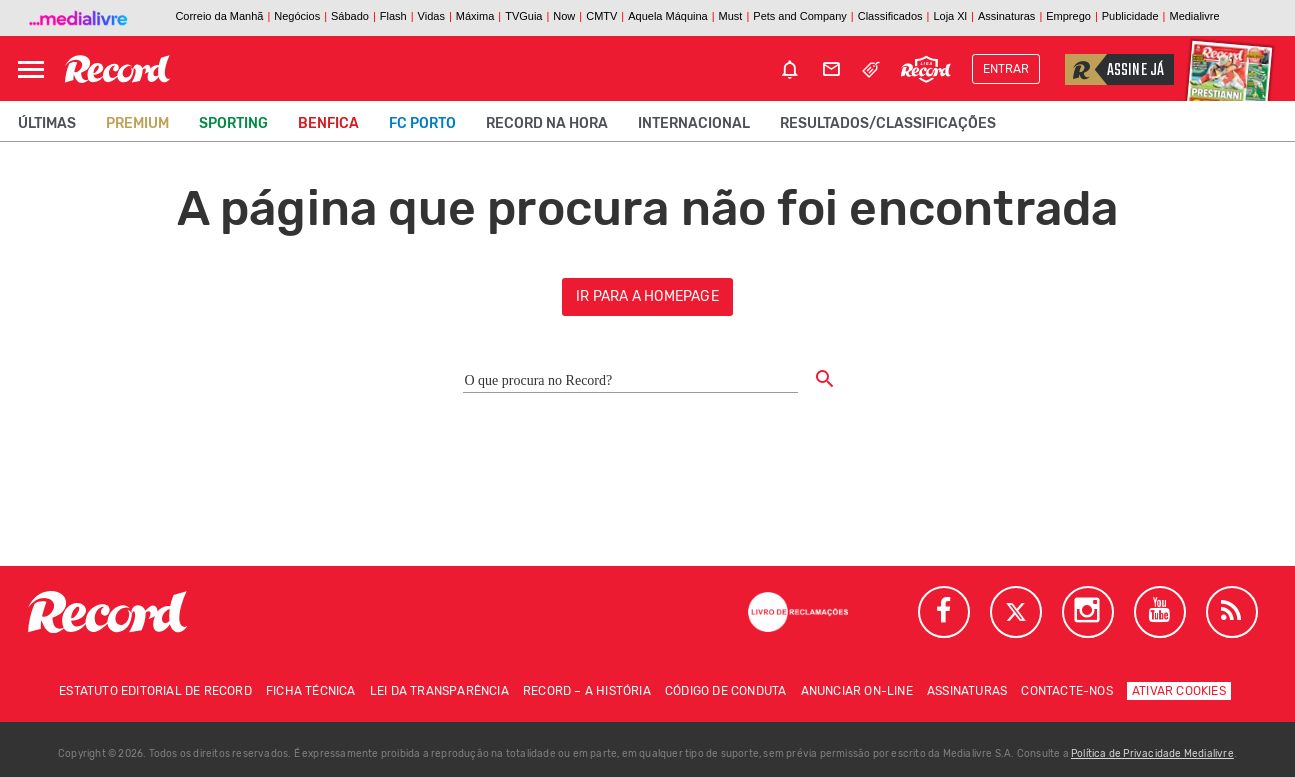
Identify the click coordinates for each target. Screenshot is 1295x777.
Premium (137, 123)
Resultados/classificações (888, 123)
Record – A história (587, 691)
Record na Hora (547, 123)
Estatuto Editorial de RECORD (155, 691)
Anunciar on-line (857, 691)
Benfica (328, 123)
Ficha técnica (311, 691)
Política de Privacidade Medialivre (1152, 754)
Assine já (1115, 69)
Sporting (233, 123)
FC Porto (422, 123)
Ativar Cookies (1179, 691)
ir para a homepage (647, 296)
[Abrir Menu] (31, 69)
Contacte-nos (1066, 691)
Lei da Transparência (439, 691)
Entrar (1006, 69)
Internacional (694, 123)
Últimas (47, 123)
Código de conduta (725, 691)
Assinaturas (967, 691)
